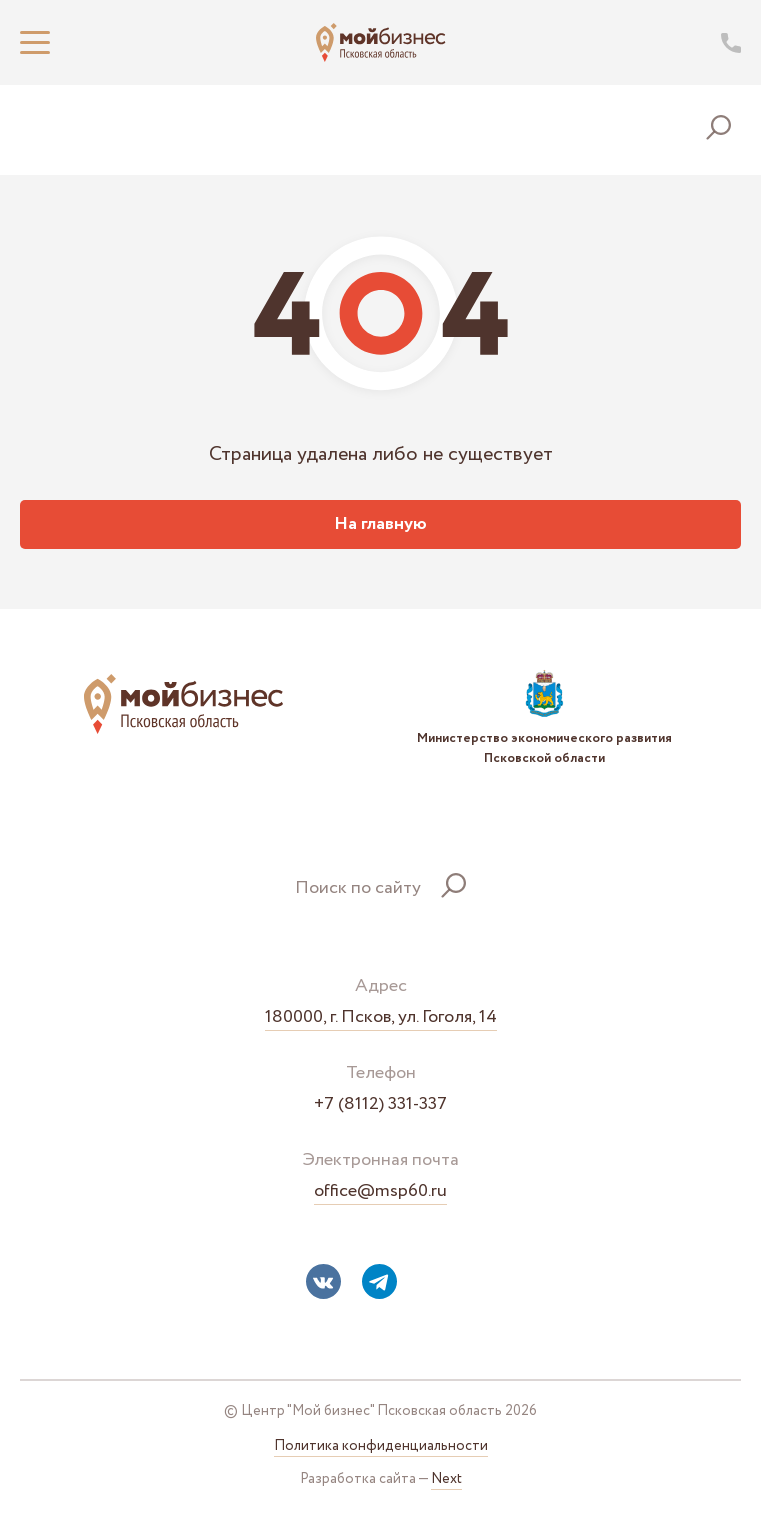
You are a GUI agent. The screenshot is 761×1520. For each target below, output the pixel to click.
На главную (380, 524)
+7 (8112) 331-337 (380, 1104)
